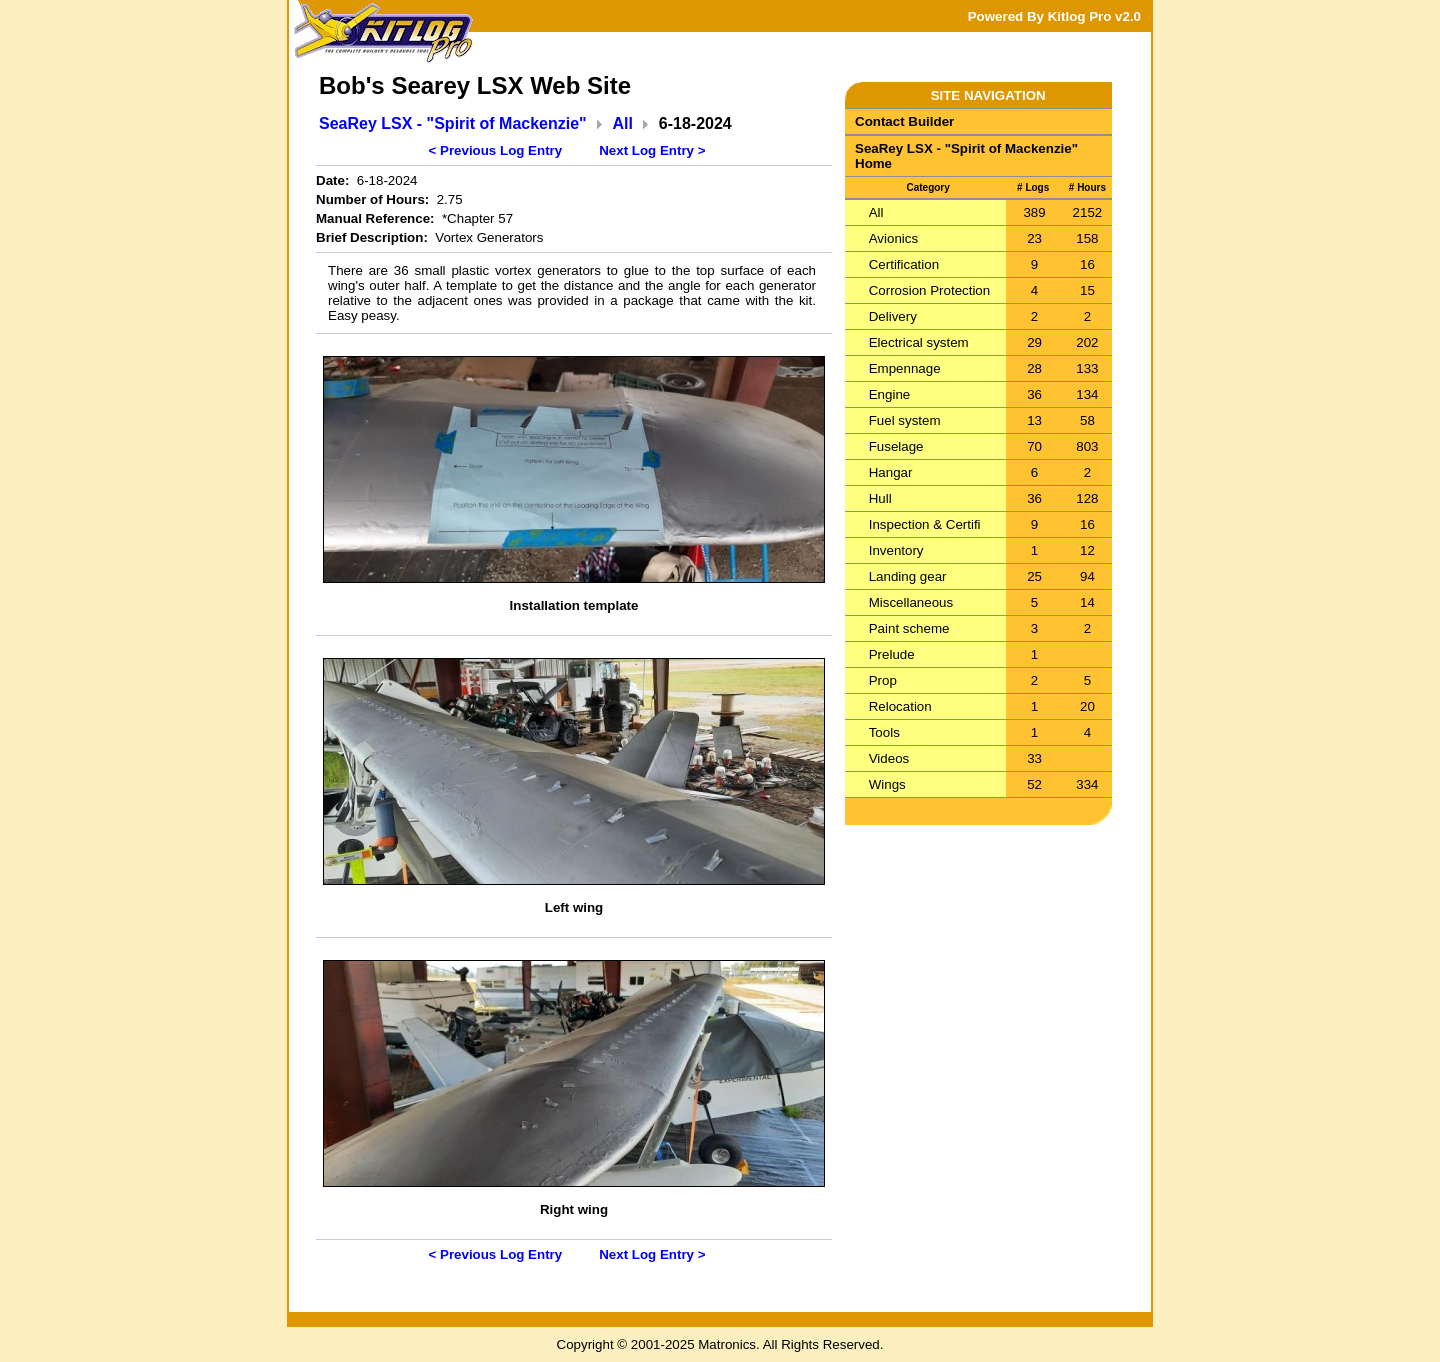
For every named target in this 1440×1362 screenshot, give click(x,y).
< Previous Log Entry (496, 150)
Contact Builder (904, 121)
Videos (889, 758)
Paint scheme (909, 628)
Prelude (892, 654)
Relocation (900, 706)
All (623, 123)
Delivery (893, 316)
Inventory (896, 550)
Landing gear (908, 576)
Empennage (905, 368)
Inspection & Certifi (925, 524)
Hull (880, 498)
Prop (883, 680)
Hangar (891, 472)
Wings (887, 784)
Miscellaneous (911, 602)
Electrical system (919, 342)
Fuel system (905, 420)
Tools (884, 732)
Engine (890, 394)
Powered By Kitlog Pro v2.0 (1054, 16)
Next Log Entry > (652, 150)
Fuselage (896, 446)
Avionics (893, 238)
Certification (904, 264)
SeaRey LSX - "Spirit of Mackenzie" (453, 123)
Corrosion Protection (930, 290)
